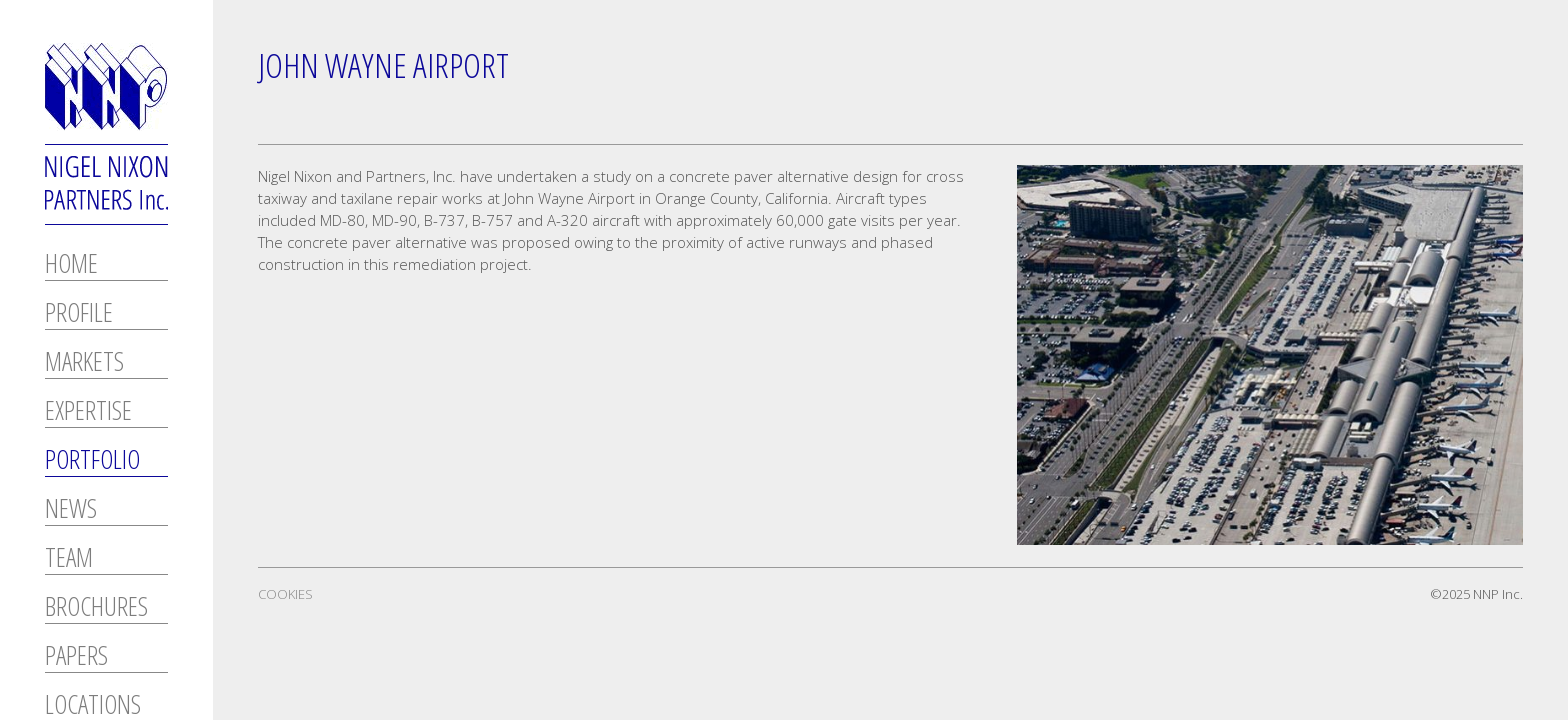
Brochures (96, 608)
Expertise (88, 412)
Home (71, 265)
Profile (79, 314)
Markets (84, 363)
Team (69, 559)
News (71, 510)
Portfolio (92, 461)
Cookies (285, 594)
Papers (76, 657)
